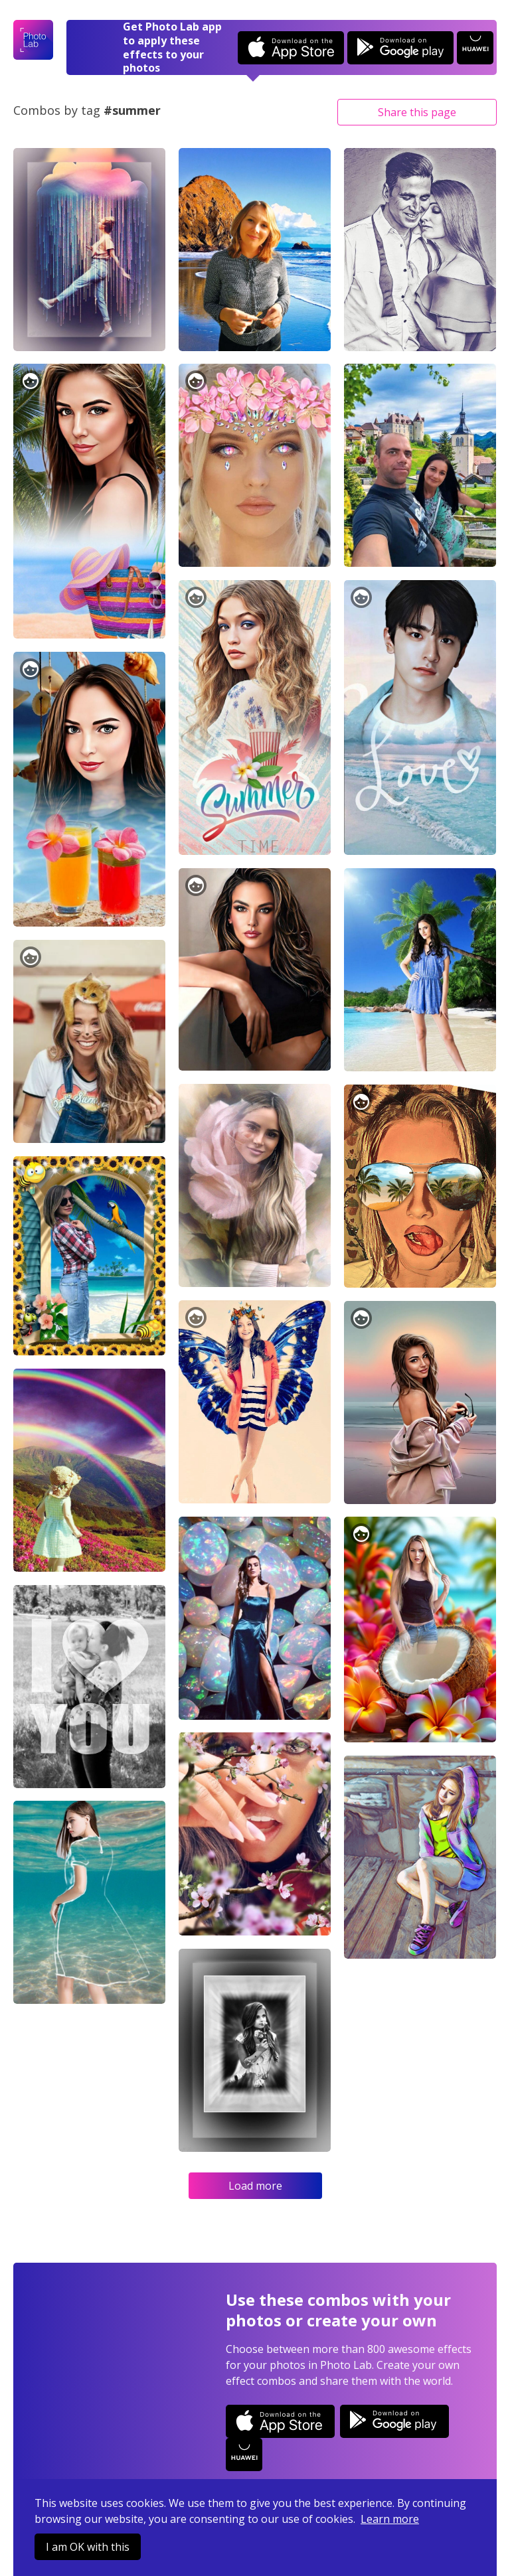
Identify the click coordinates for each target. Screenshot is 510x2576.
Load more (255, 2185)
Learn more (390, 2519)
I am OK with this (87, 2546)
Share (417, 112)
